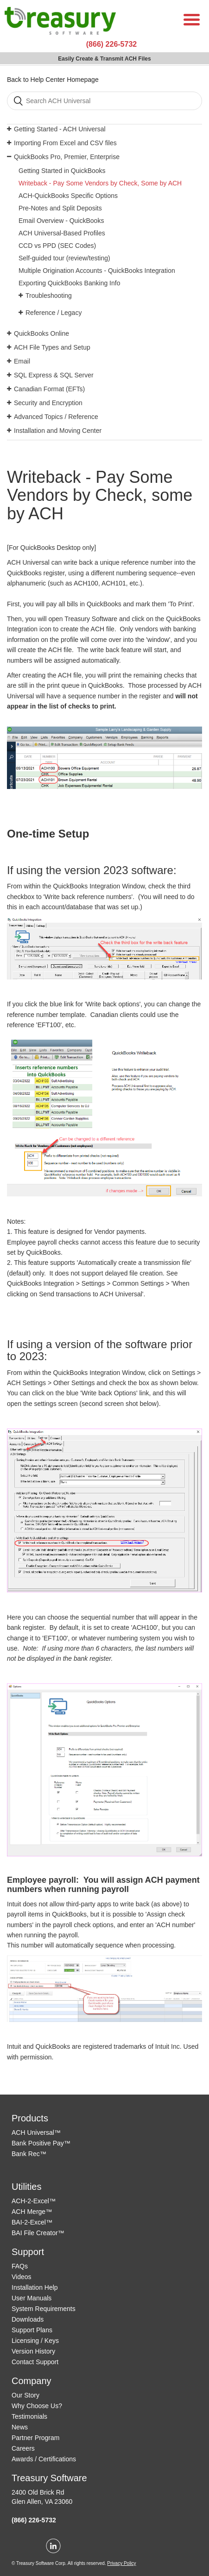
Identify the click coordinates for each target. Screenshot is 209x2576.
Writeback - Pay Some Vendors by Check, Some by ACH (100, 183)
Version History (33, 2351)
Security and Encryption (48, 403)
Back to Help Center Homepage (53, 79)
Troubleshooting (48, 295)
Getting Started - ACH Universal (60, 129)
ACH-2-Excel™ (34, 2201)
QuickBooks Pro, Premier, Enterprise (67, 156)
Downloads (28, 2319)
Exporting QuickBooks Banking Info (69, 283)
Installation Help (35, 2287)
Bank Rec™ (29, 2153)
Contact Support (35, 2362)
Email (22, 361)
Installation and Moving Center (57, 430)
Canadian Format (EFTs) (49, 389)
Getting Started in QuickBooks (62, 170)
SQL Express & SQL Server (54, 375)
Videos (22, 2276)
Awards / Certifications (44, 2459)
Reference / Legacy (53, 312)
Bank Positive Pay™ (41, 2143)
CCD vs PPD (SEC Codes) (57, 245)
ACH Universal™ (36, 2132)
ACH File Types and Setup (52, 347)
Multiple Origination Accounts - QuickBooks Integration (97, 270)
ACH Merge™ (32, 2211)
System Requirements (44, 2308)
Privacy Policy (121, 2563)
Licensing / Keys (35, 2340)
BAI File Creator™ (38, 2233)
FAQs (20, 2266)
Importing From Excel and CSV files (65, 143)
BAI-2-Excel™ (32, 2222)
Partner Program (35, 2437)
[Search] (104, 101)
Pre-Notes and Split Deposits (60, 208)
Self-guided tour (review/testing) (64, 258)
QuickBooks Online (41, 333)
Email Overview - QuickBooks (61, 220)
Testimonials (29, 2416)
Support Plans (32, 2330)
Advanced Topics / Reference (56, 416)
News (20, 2427)
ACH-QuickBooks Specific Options (68, 195)
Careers (23, 2448)
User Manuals (31, 2298)
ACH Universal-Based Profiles (62, 233)
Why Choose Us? (37, 2406)
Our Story (25, 2395)
